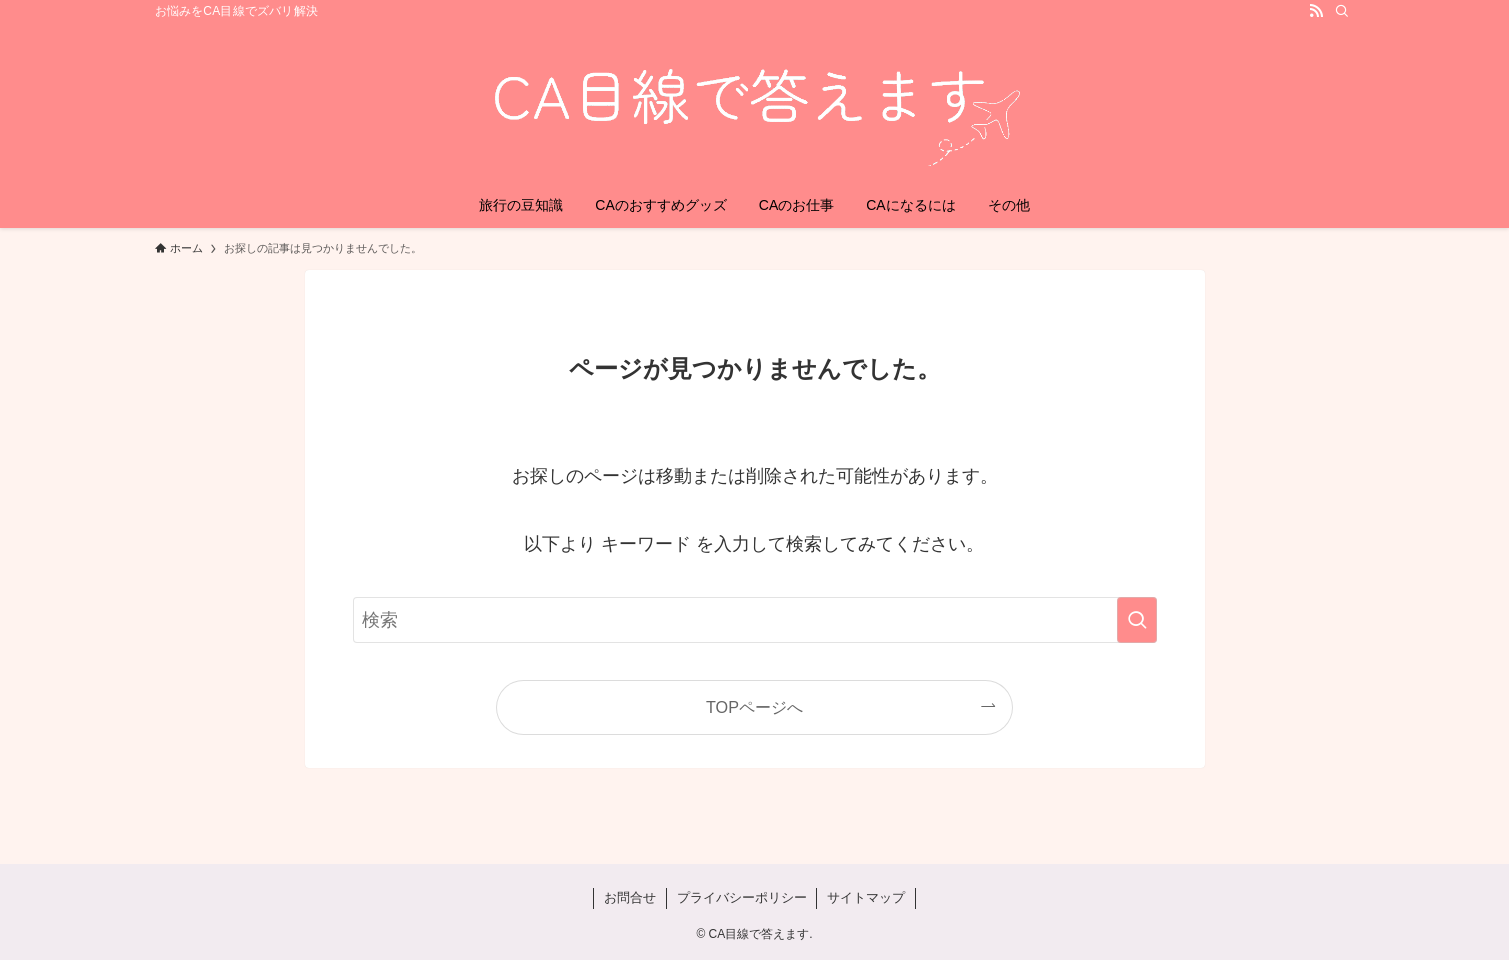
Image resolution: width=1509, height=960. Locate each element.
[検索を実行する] (1137, 620)
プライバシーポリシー (742, 897)
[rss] (1316, 11)
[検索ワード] (755, 620)
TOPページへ (754, 707)
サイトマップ (866, 897)
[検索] (1342, 11)
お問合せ (630, 897)
